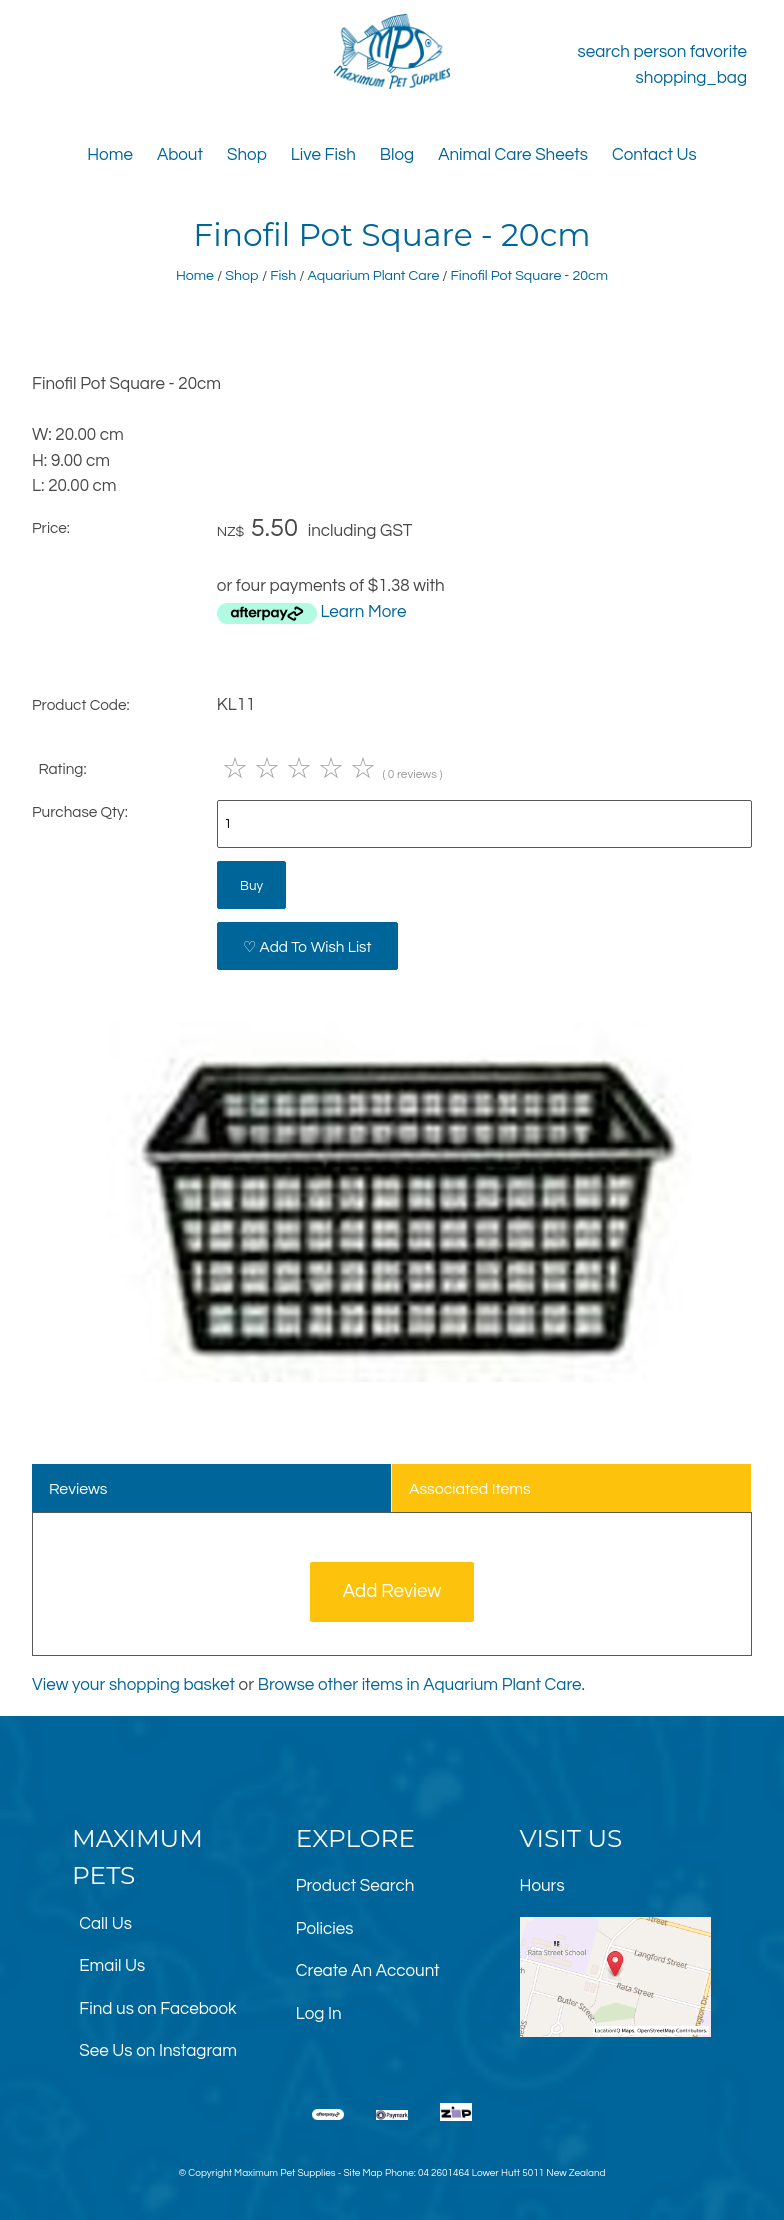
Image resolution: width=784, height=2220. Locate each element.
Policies (325, 1929)
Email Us (112, 1966)
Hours (542, 1886)
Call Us (105, 1924)
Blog (397, 155)
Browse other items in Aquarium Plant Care (420, 1685)
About (180, 155)
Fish (283, 275)
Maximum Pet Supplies (284, 2173)
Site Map (362, 2173)
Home (110, 155)
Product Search (355, 1886)
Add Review (392, 1591)
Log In (319, 2014)
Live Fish (323, 155)
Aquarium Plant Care (373, 275)
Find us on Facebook (157, 2009)
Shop (247, 155)
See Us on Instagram (158, 2051)
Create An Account (368, 1971)
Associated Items (470, 1489)
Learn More (363, 612)
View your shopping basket (133, 1685)
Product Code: (81, 705)
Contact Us (654, 155)
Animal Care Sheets (513, 155)
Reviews (78, 1489)
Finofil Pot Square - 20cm (529, 275)
